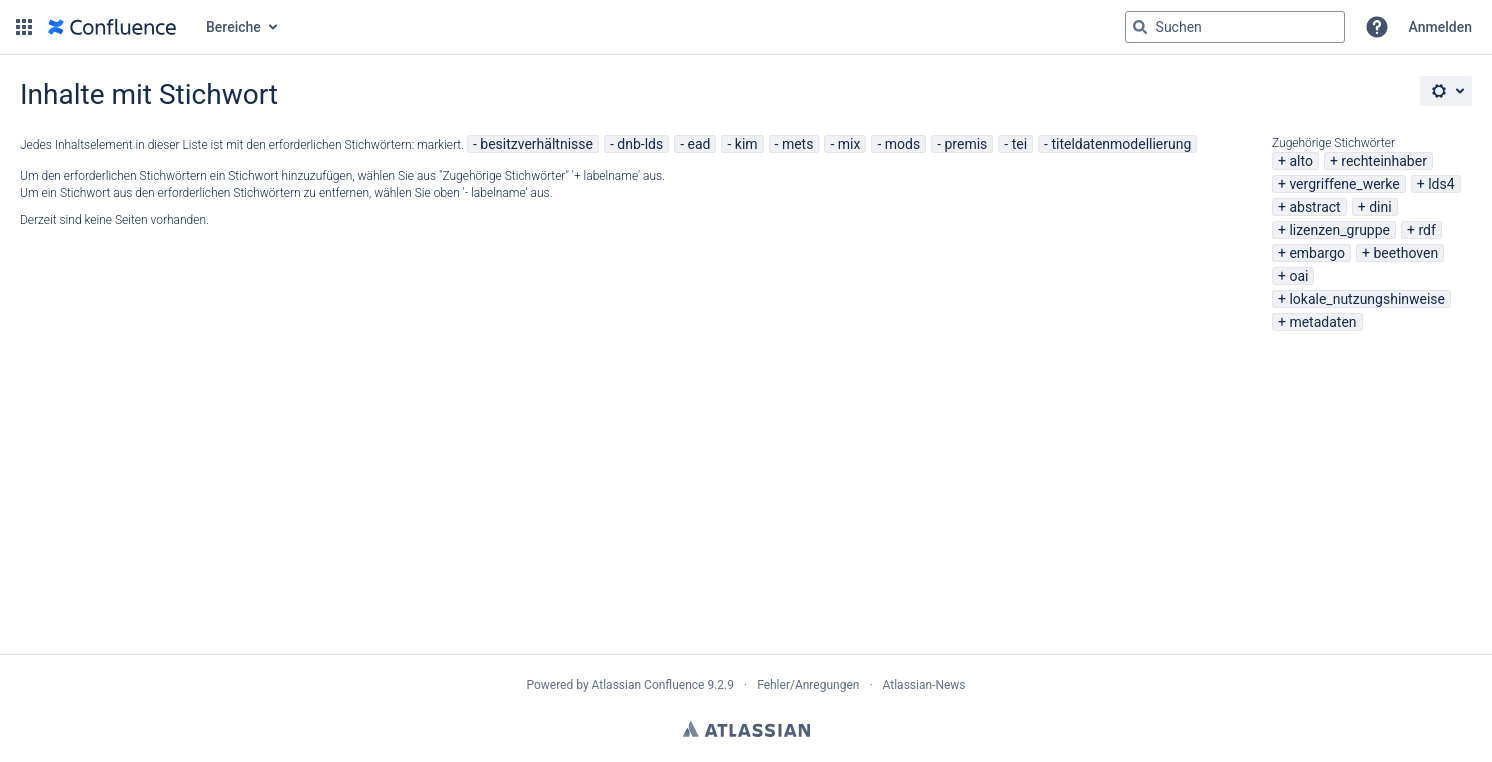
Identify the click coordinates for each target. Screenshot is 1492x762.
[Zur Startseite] (112, 27)
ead (699, 144)
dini (1380, 207)
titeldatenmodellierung (1121, 144)
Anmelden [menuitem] (1440, 27)
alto (1300, 161)
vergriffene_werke (1344, 184)
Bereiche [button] (233, 27)
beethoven (1405, 253)
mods (902, 144)
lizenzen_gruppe (1339, 230)
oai (1298, 276)
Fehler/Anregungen (808, 685)
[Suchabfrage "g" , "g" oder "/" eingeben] (1235, 27)
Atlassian (746, 729)
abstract (1314, 207)
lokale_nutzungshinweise (1367, 299)
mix (849, 144)
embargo (1317, 253)
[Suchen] (1140, 27)
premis (966, 144)
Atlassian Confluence (648, 685)
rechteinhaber (1384, 161)
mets (798, 144)
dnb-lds (640, 144)
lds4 (1441, 184)
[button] (24, 27)
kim (746, 144)
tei (1019, 144)
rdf (1426, 230)
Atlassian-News (924, 685)
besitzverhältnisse (536, 144)
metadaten (1322, 322)
